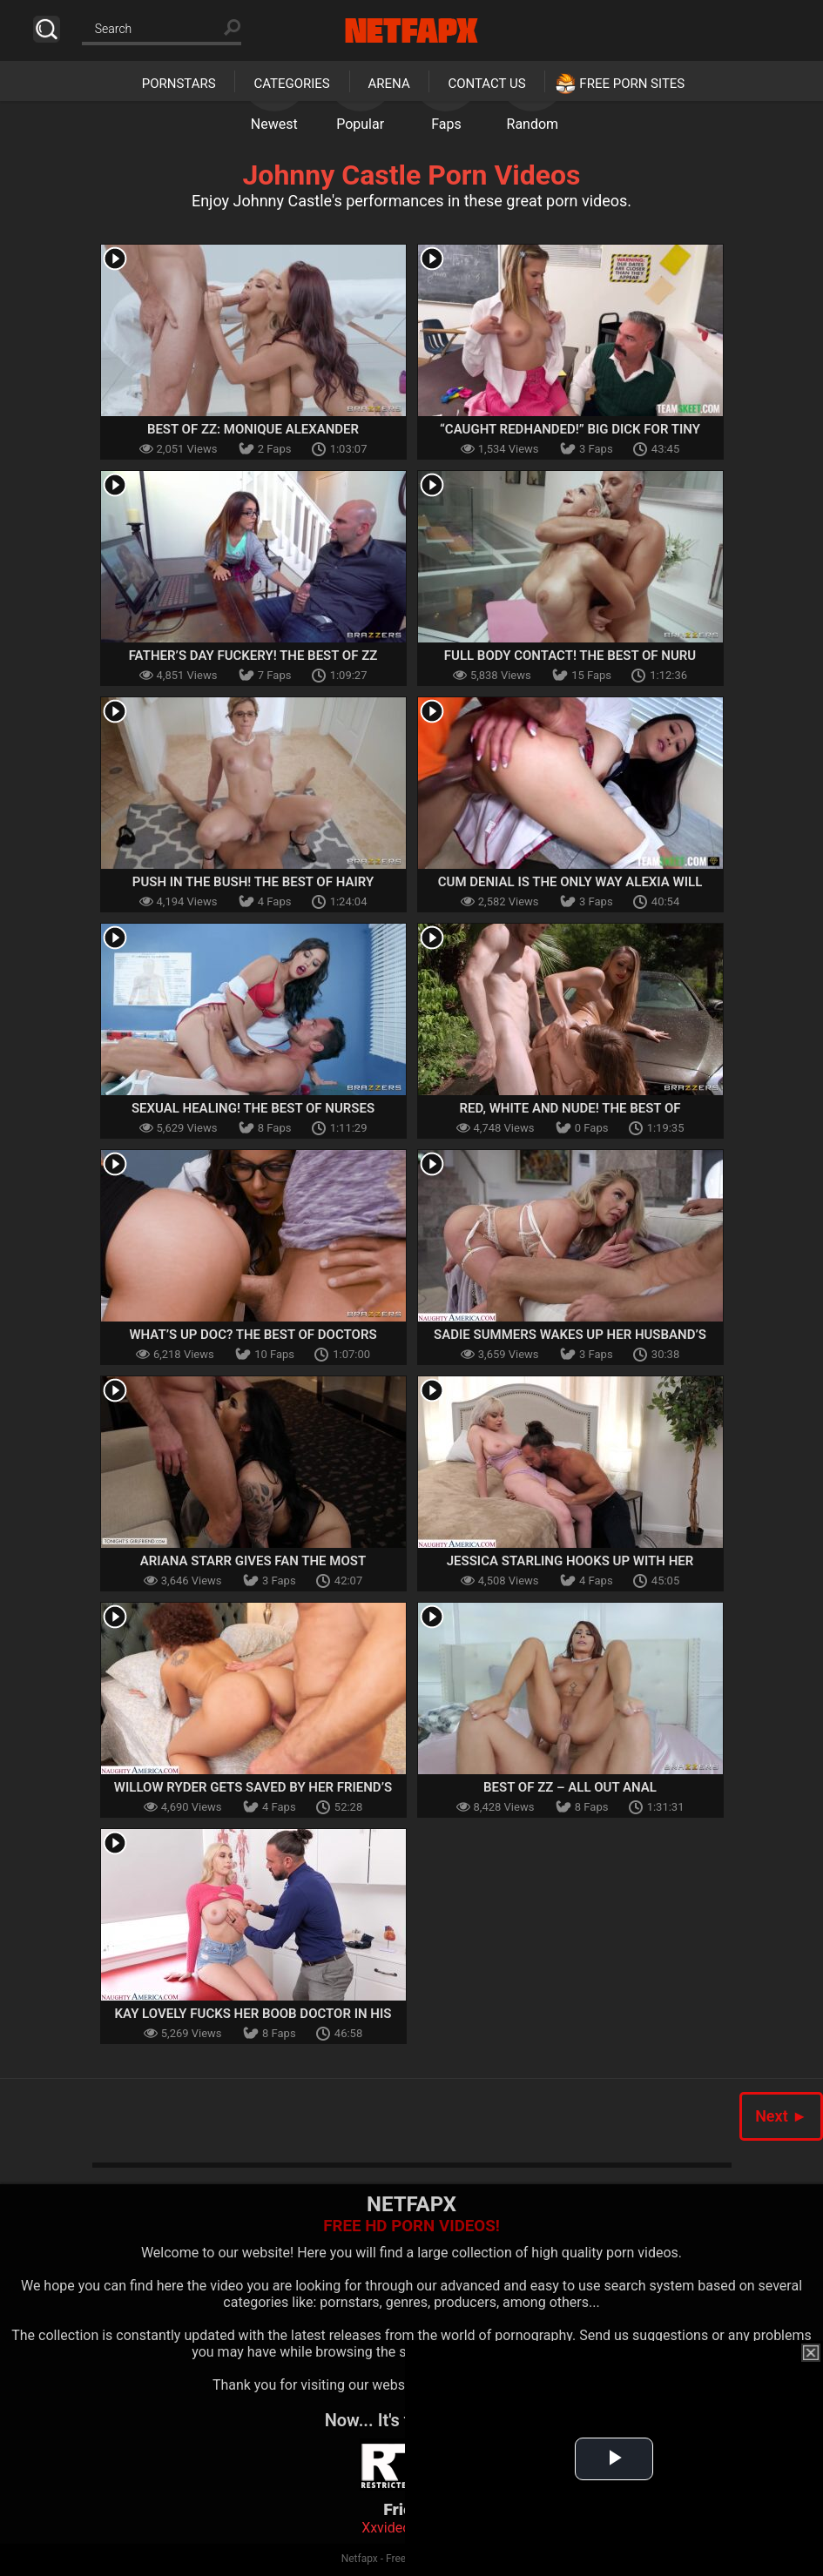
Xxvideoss (393, 2527)
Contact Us (486, 83)
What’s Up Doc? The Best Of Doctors (252, 1334)
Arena (389, 83)
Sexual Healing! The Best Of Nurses (253, 1108)
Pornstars (179, 83)
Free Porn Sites (632, 83)
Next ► (781, 2116)
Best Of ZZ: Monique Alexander (253, 429)
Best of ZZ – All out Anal (570, 1787)
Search (46, 29)
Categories (291, 83)
